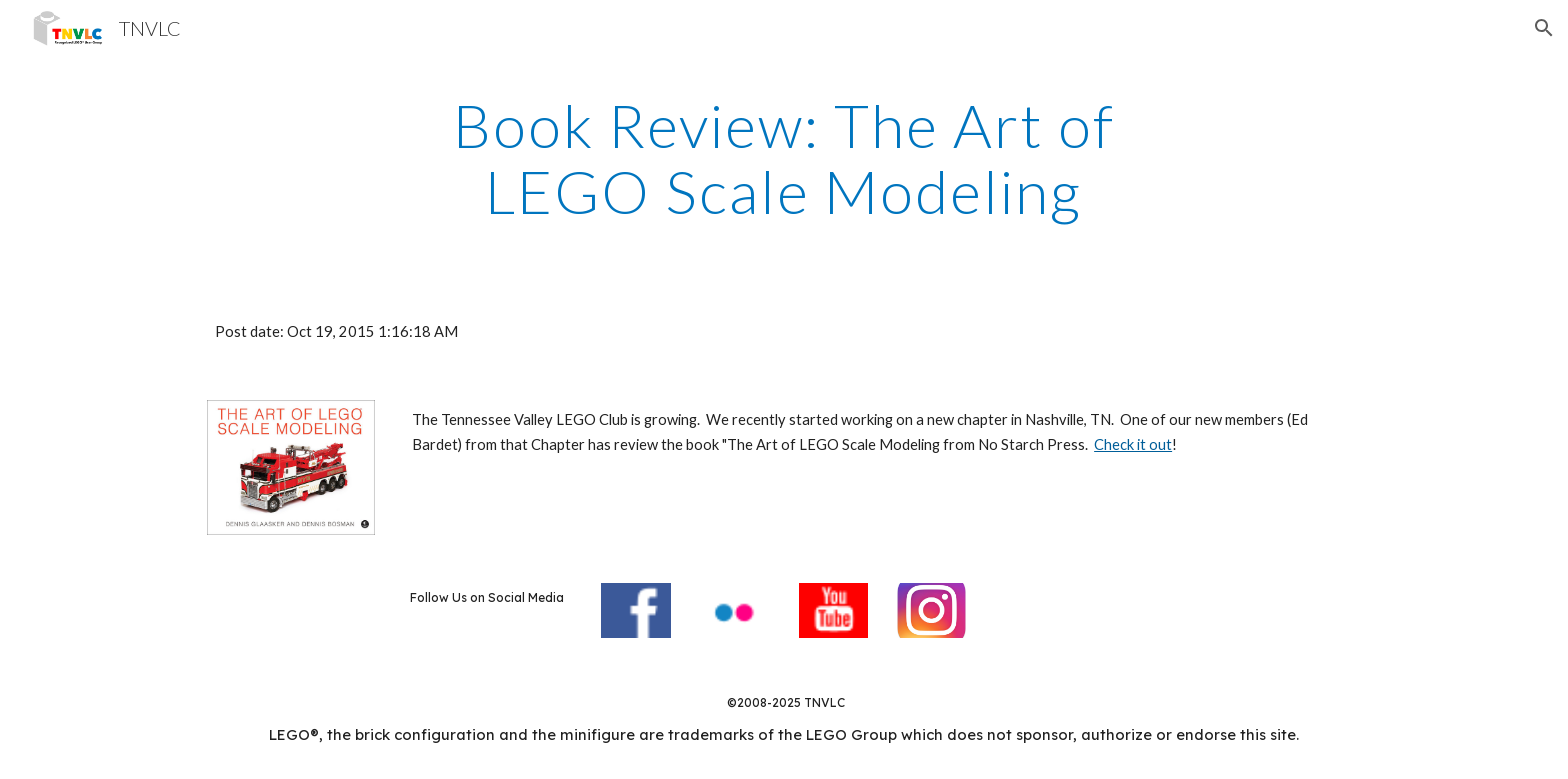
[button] (1544, 28)
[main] (784, 158)
